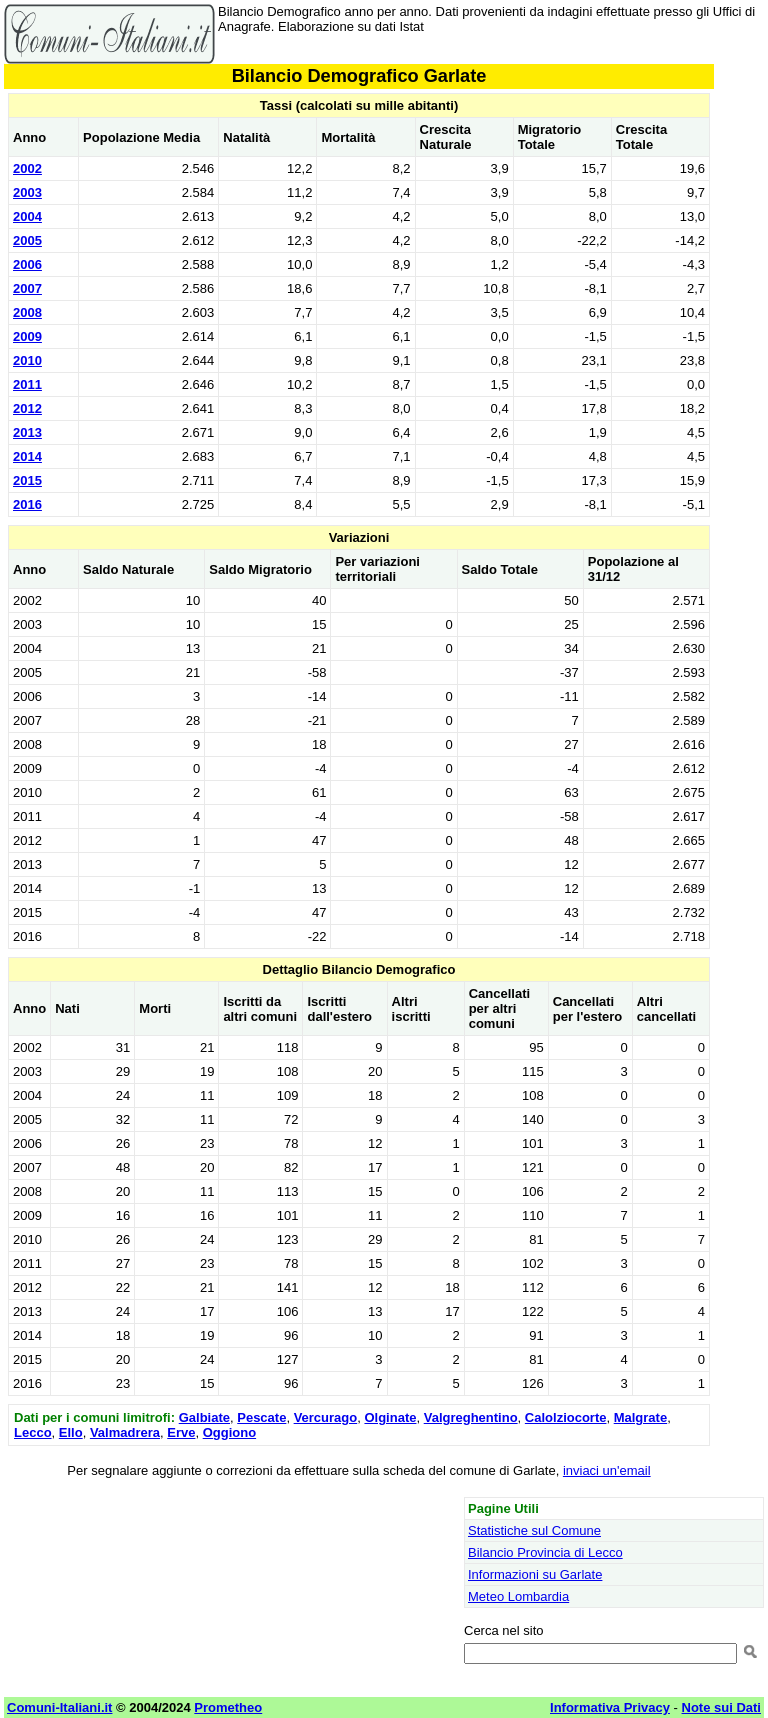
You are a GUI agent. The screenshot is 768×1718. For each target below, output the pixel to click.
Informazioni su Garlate (535, 1574)
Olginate (390, 1417)
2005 (27, 240)
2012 (27, 408)
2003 (27, 192)
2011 (27, 384)
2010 (27, 360)
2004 (27, 216)
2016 (27, 504)
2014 (27, 456)
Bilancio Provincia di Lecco (545, 1552)
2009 (27, 336)
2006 (27, 264)
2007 (27, 288)
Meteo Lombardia (518, 1596)
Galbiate (204, 1417)
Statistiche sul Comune (534, 1530)
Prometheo (228, 1707)
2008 (27, 312)
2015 (27, 480)
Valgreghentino (471, 1417)
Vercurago (326, 1417)
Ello (71, 1432)
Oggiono (229, 1432)
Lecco (33, 1432)
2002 (27, 168)
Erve (181, 1432)
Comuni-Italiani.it (59, 1707)
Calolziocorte (566, 1417)
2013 (27, 432)
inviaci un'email (607, 1470)
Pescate (261, 1417)
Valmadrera (125, 1432)
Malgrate (640, 1417)
